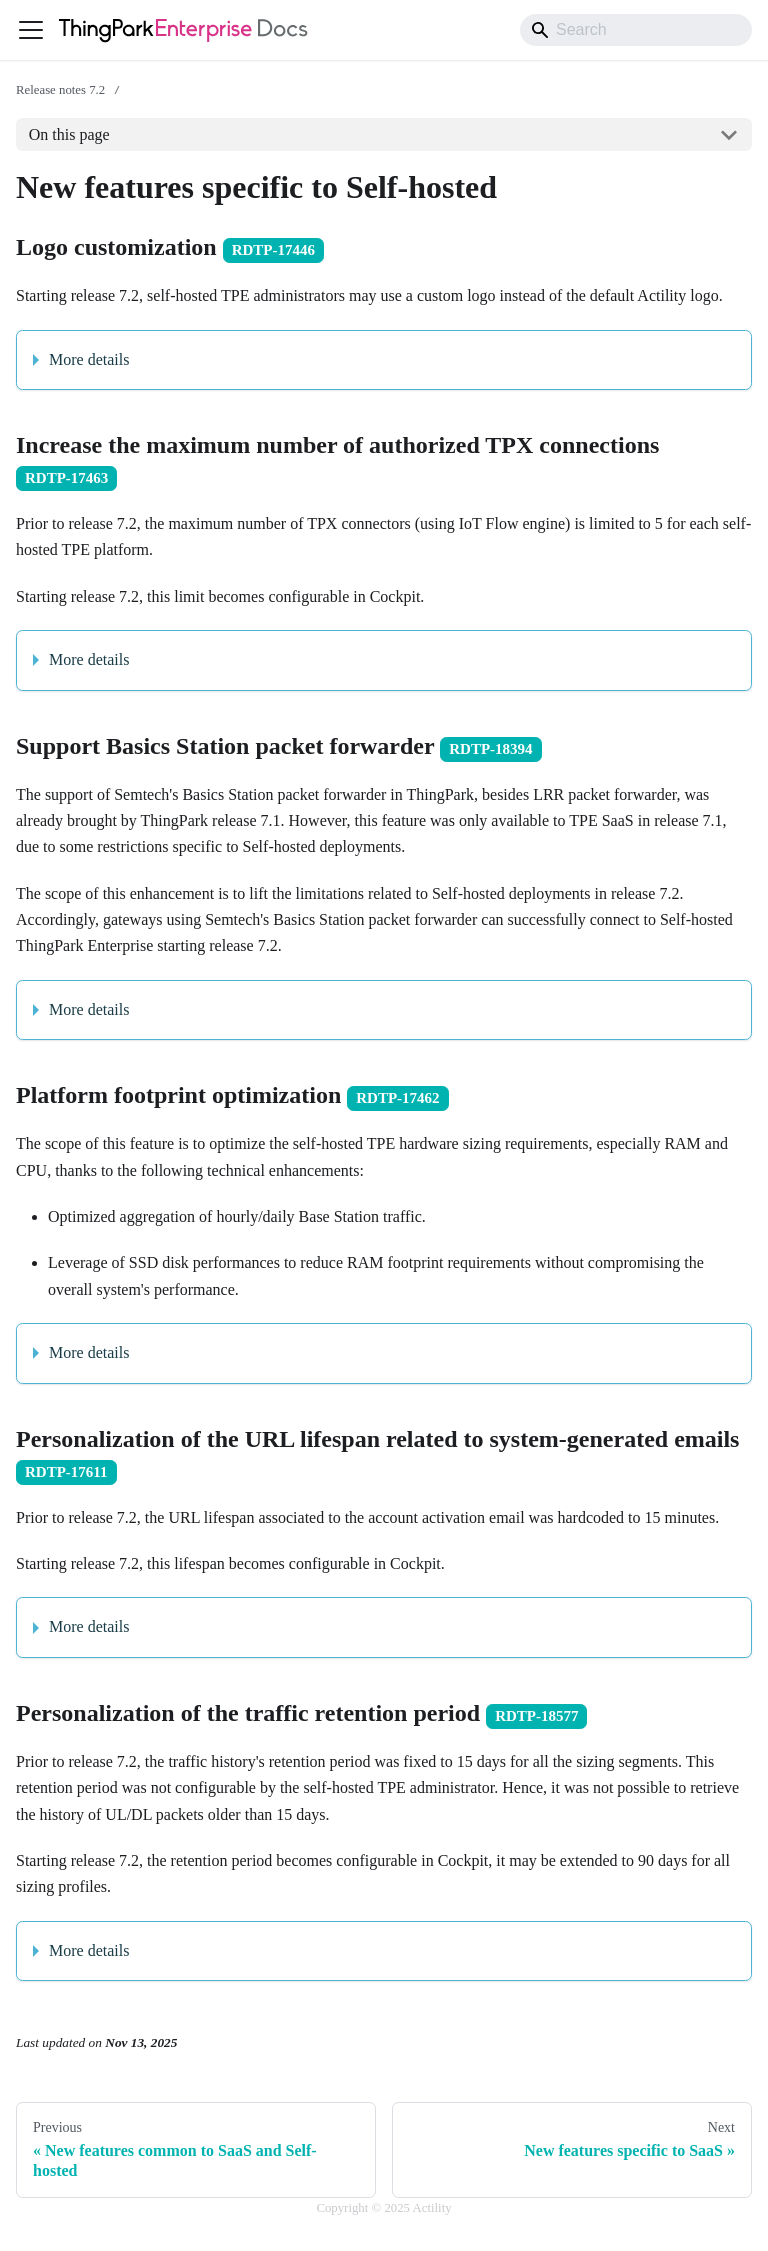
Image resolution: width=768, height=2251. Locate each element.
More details (89, 359)
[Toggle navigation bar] (31, 30)
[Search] (636, 30)
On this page (69, 134)
